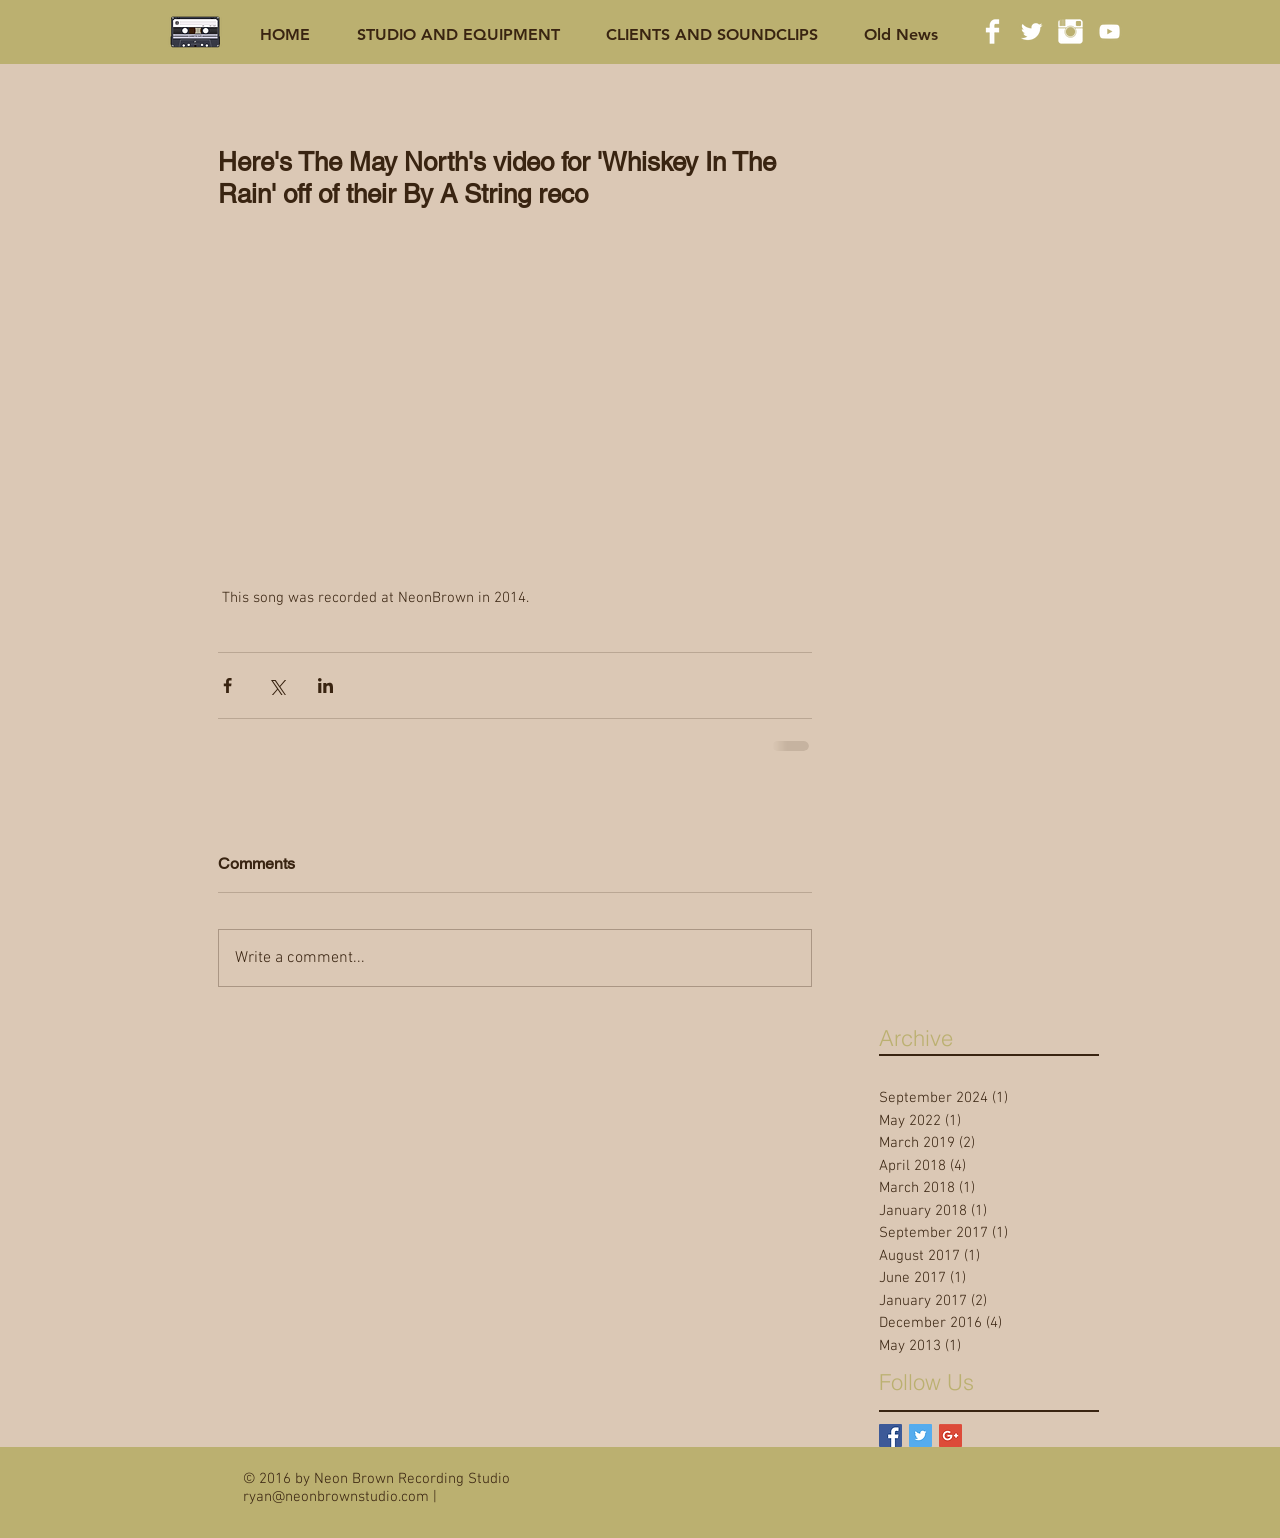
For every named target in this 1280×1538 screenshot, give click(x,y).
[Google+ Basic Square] (950, 1435)
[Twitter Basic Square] (920, 1435)
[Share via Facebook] (227, 685)
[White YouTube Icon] (1109, 31)
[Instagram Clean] (1070, 31)
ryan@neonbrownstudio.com (336, 1497)
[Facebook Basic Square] (890, 1435)
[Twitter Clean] (1031, 31)
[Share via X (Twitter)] (276, 685)
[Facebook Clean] (992, 31)
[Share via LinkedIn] (325, 685)
